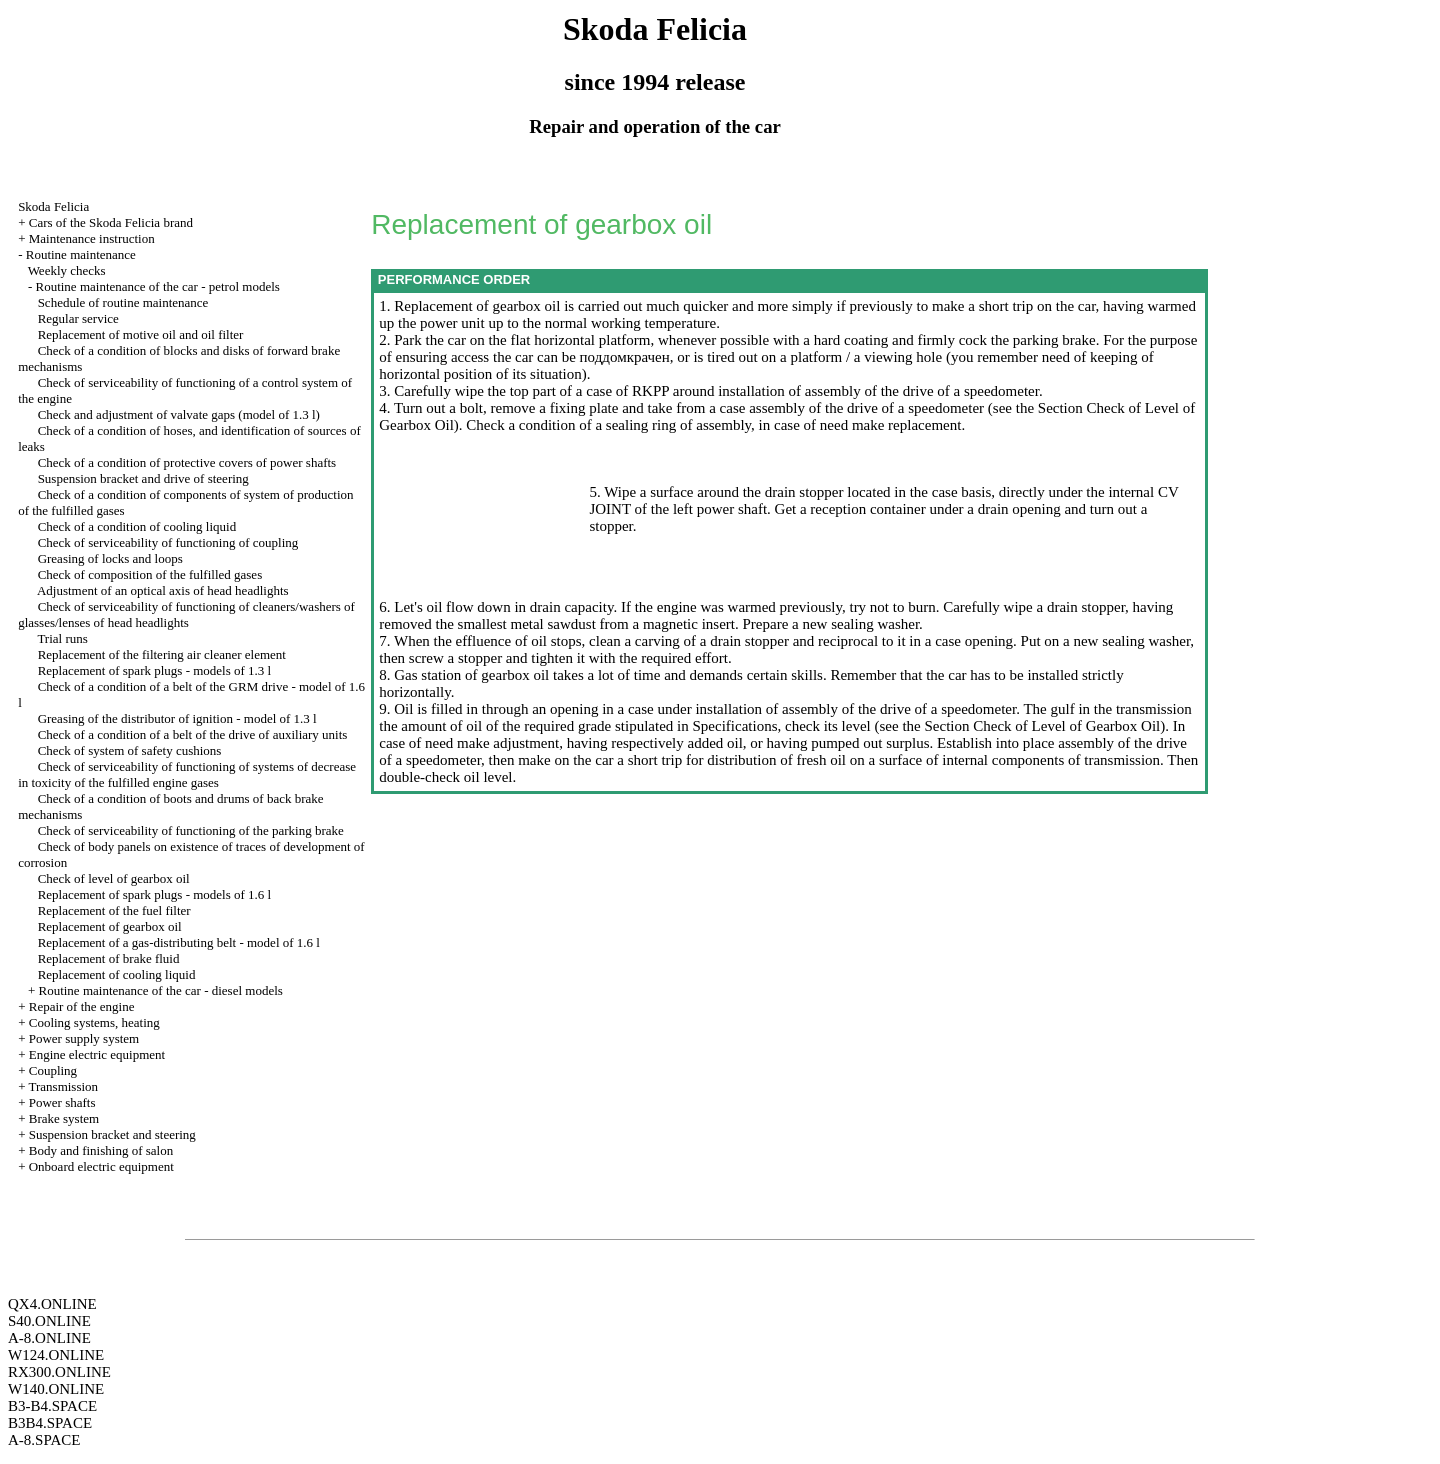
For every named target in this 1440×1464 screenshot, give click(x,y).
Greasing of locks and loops (110, 558)
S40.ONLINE (49, 1321)
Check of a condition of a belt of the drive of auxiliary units (193, 734)
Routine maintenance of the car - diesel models (160, 990)
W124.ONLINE (56, 1355)
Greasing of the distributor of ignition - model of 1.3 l (177, 718)
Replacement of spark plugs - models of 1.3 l (155, 670)
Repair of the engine (82, 1006)
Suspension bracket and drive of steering (143, 478)
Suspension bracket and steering (112, 1134)
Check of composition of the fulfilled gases (150, 574)
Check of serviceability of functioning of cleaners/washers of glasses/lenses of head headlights (186, 614)
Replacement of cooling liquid (117, 974)
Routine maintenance (81, 254)
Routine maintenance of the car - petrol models (157, 286)
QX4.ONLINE (52, 1304)
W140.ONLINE (56, 1389)
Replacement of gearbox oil (110, 926)
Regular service (78, 318)
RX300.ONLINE (59, 1372)
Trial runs (62, 638)
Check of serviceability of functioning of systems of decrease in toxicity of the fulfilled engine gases (187, 774)
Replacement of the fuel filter (114, 910)
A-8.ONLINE (49, 1338)
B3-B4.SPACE (52, 1406)
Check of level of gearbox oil (114, 878)
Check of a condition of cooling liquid (137, 526)
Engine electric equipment (97, 1054)
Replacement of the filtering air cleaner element (162, 654)
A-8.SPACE (44, 1440)
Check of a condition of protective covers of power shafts (187, 462)
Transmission (63, 1086)
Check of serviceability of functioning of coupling (168, 542)
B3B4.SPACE (50, 1423)
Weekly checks (67, 270)
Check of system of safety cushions (130, 750)
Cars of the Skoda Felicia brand (111, 222)
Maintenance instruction (92, 238)
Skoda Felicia (53, 206)
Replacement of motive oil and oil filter (141, 334)
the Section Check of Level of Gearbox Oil (1030, 726)
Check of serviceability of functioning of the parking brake (191, 830)
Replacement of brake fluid (109, 958)
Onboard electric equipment (101, 1166)
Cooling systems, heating (94, 1022)
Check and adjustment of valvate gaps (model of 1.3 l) (179, 414)
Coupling (53, 1070)
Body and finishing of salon (101, 1150)
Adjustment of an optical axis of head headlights (163, 590)
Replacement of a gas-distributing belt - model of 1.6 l (179, 942)
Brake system (64, 1118)
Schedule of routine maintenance (123, 302)
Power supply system (84, 1038)
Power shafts (62, 1102)
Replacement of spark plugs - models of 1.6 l (155, 894)
